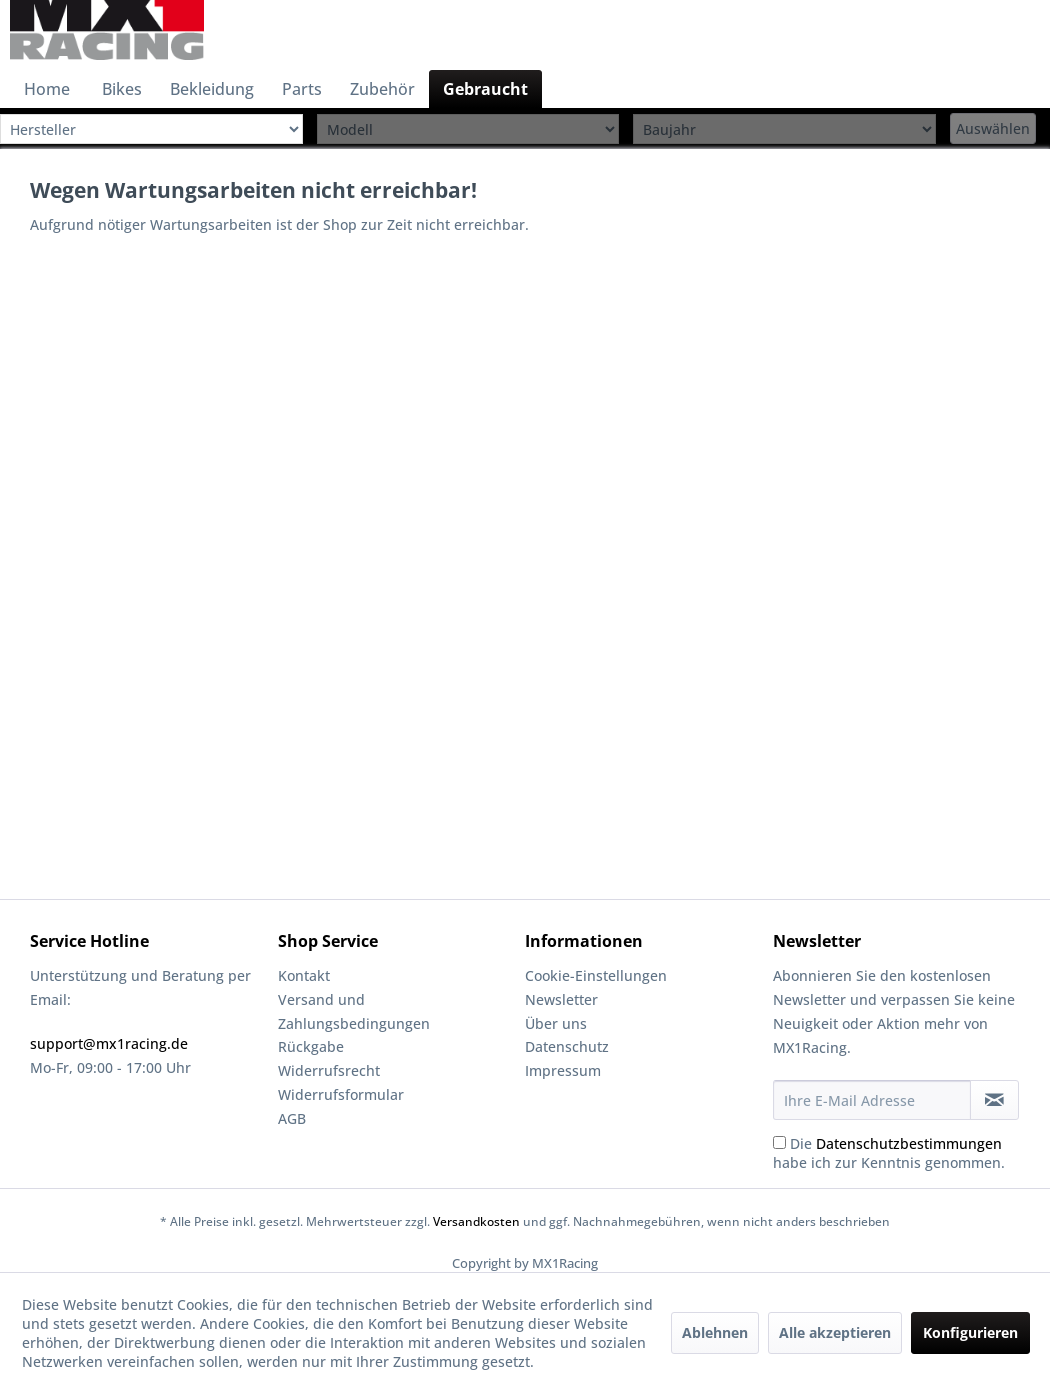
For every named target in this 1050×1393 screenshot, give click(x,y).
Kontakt (304, 975)
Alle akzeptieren (835, 1332)
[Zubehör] (382, 89)
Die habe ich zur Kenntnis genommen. (889, 1153)
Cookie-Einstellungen (596, 975)
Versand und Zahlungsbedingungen (354, 1011)
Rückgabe (311, 1046)
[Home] (47, 89)
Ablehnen (715, 1332)
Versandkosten (476, 1221)
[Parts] (302, 89)
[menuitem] (47, 89)
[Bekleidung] (212, 89)
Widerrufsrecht (329, 1070)
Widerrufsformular (341, 1094)
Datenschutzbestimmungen (909, 1143)
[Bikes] (122, 89)
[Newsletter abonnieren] (995, 1100)
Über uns (556, 1023)
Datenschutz (567, 1046)
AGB (292, 1118)
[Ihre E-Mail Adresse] (872, 1100)
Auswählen (993, 128)
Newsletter (561, 999)
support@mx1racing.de (109, 1043)
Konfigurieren (970, 1332)
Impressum (563, 1070)
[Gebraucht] (485, 89)
